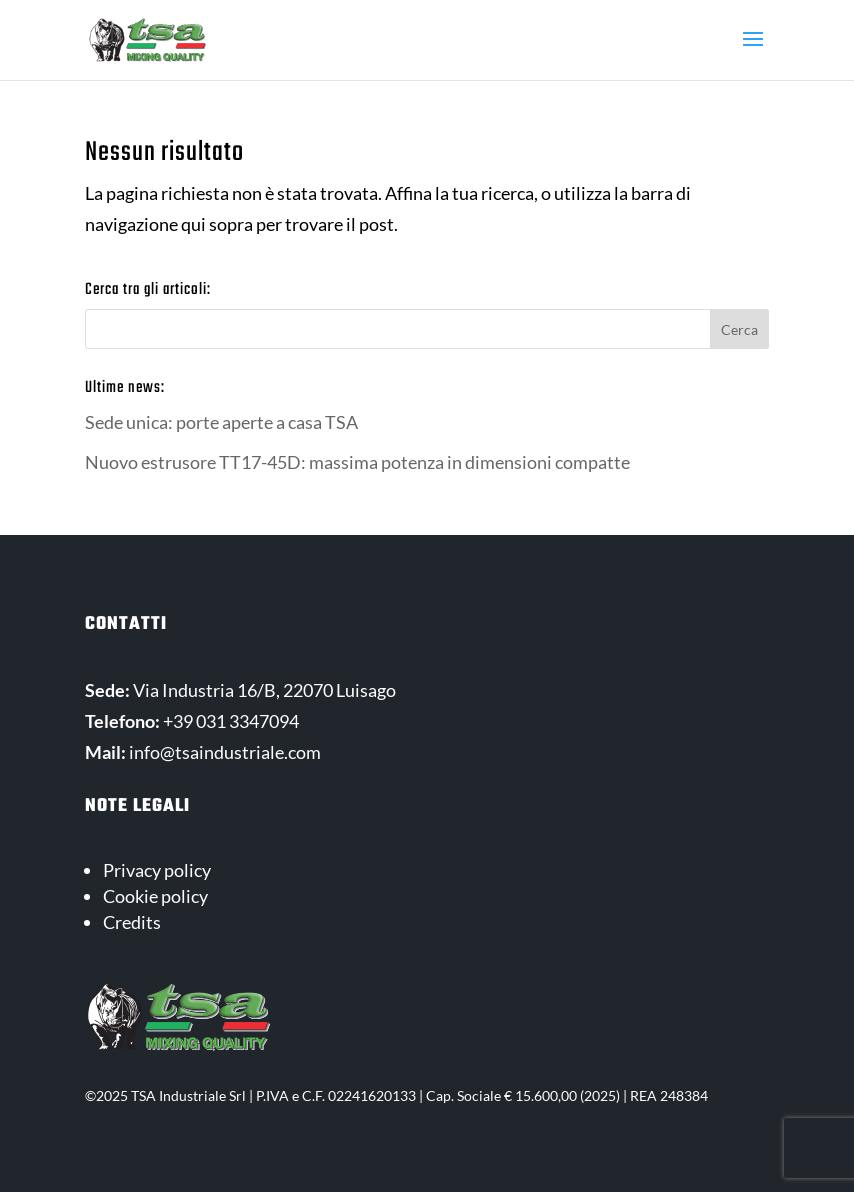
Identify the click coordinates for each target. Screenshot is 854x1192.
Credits (132, 922)
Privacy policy (157, 870)
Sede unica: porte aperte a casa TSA (221, 422)
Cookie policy (155, 896)
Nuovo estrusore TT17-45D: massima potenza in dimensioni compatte (357, 462)
